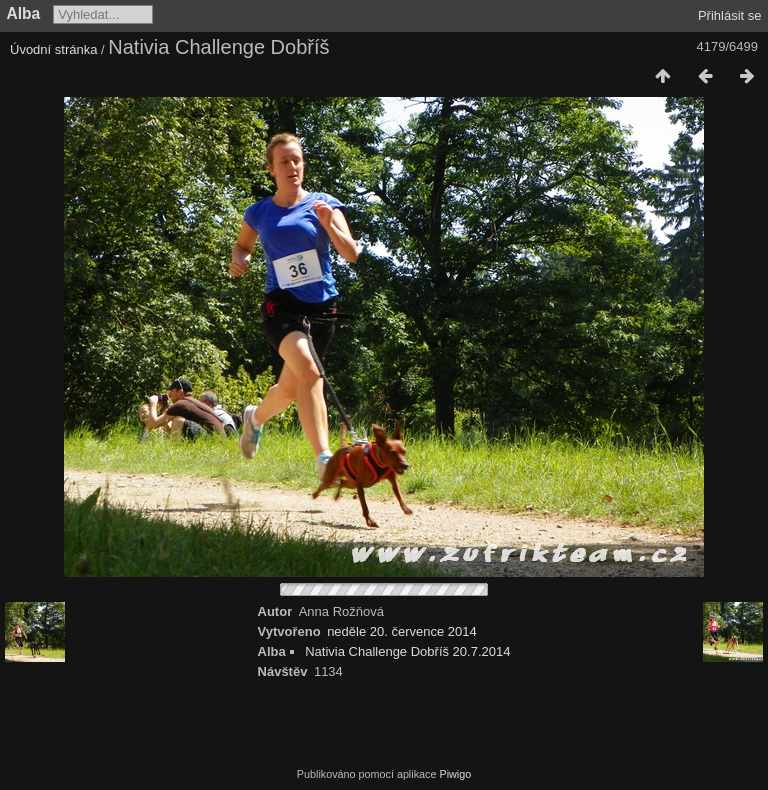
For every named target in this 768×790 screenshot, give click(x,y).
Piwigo (455, 774)
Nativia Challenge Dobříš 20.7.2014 (407, 651)
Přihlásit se (730, 15)
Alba (24, 13)
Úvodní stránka (53, 49)
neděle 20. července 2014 (402, 631)
